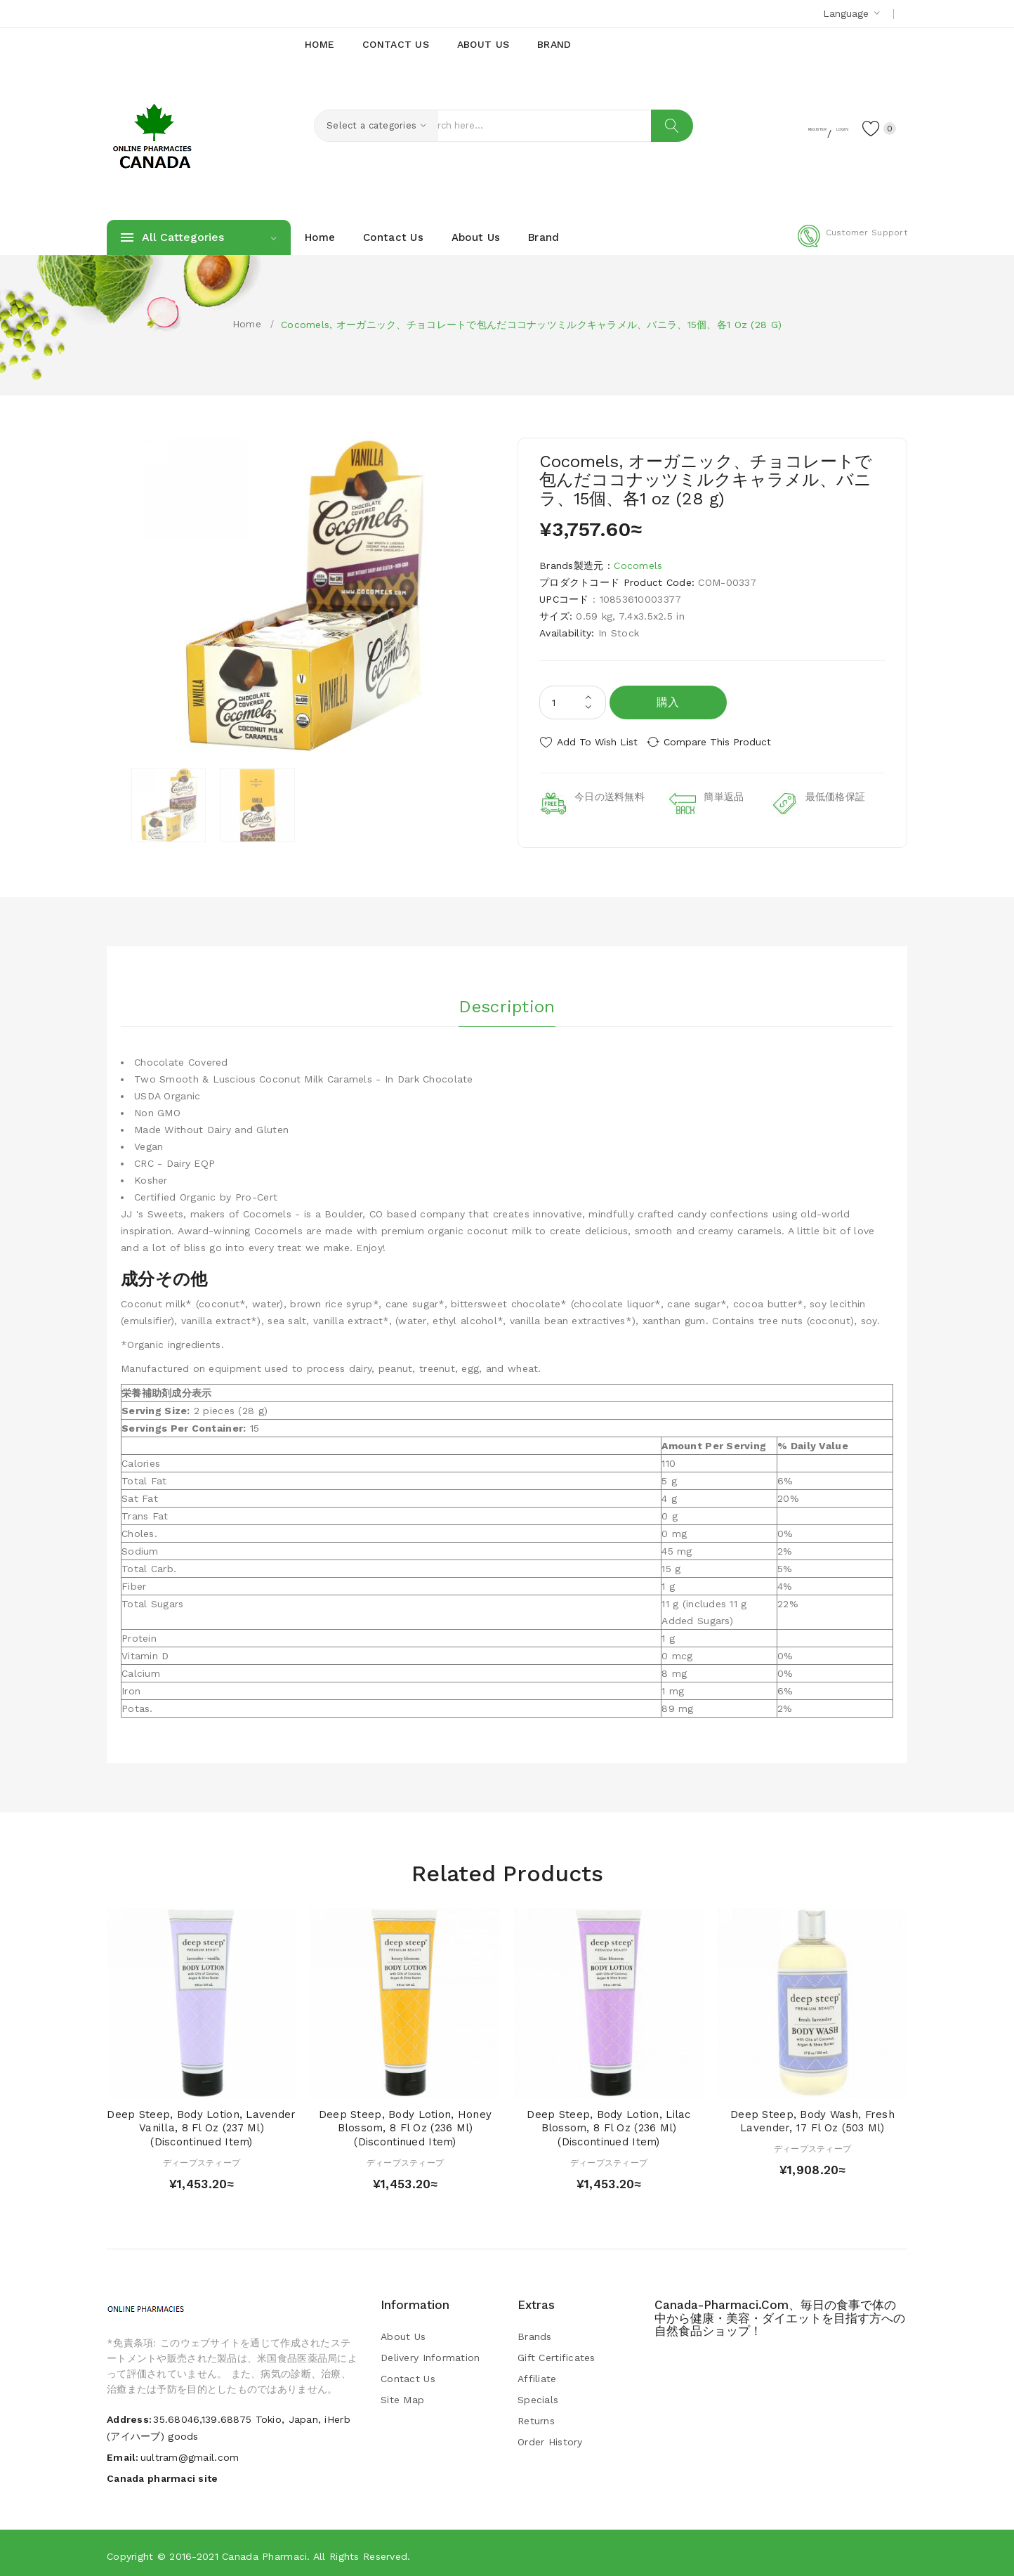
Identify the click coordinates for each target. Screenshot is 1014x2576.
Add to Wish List (597, 741)
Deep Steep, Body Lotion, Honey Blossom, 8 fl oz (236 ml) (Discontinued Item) (405, 2123)
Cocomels (638, 565)
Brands (535, 2331)
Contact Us (408, 2373)
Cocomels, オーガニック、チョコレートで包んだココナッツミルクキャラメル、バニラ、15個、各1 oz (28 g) (531, 324)
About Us (403, 2331)
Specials (538, 2394)
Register (767, 127)
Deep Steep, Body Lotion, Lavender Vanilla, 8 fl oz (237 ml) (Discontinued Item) (201, 2123)
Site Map (402, 2394)
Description (507, 998)
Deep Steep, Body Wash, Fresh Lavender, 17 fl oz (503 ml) (812, 2116)
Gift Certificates (556, 2352)
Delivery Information (430, 2352)
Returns (536, 2415)
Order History (550, 2437)
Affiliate (537, 2373)
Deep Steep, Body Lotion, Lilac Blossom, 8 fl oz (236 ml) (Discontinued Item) (608, 2123)
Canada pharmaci (264, 2551)
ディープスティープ (202, 2158)
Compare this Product (728, 741)
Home (246, 323)
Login (820, 127)
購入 (668, 702)
